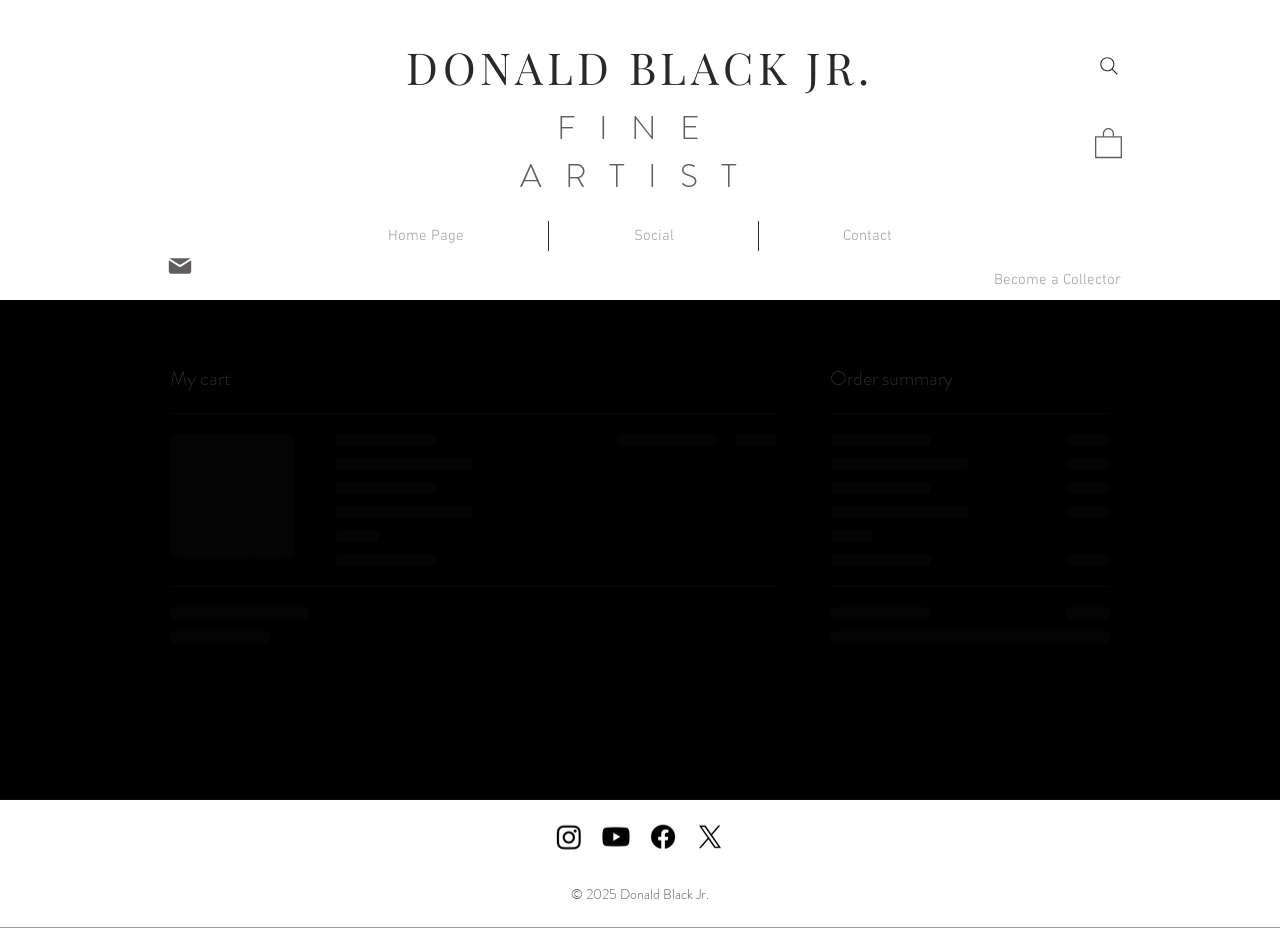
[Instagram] (569, 837)
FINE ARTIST (640, 152)
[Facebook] (663, 837)
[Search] (1109, 66)
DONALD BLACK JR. (639, 66)
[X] (710, 837)
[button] (1108, 142)
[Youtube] (616, 837)
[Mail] (180, 266)
